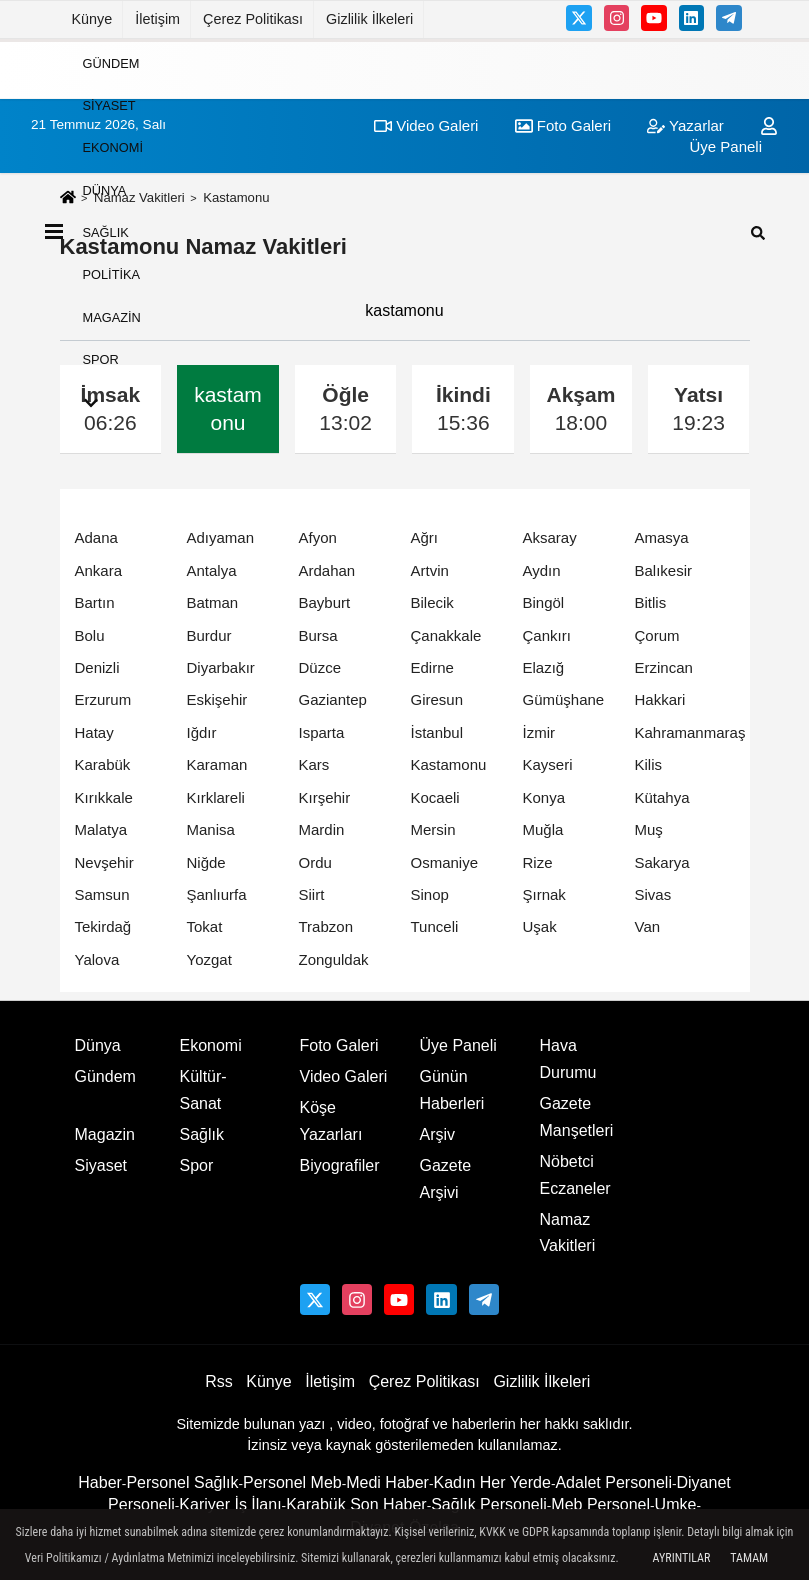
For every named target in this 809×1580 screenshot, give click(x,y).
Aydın (542, 570)
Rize (538, 862)
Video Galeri (344, 1076)
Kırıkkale (104, 797)
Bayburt (325, 602)
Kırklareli (216, 797)
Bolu (90, 635)
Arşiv (438, 1134)
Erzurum (103, 699)
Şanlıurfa (217, 894)
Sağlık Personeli (489, 1504)
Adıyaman (221, 537)
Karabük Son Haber (356, 1504)
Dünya (105, 189)
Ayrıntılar (682, 1558)
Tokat (205, 926)
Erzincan (664, 667)
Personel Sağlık (182, 1482)
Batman (213, 602)
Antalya (212, 570)
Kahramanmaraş (690, 732)
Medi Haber (387, 1482)
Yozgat (209, 959)
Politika (112, 274)
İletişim (157, 19)
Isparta (322, 732)
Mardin (322, 829)
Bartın (95, 602)
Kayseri (548, 764)
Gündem (111, 62)
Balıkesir (664, 570)
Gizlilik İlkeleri (369, 19)
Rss (219, 1381)
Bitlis (651, 602)
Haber (100, 1482)
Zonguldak (334, 959)
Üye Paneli (458, 1045)
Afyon (318, 537)
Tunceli (435, 926)
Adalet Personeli (613, 1482)
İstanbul (437, 732)
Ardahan (327, 570)
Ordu (315, 862)
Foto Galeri (339, 1045)
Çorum (657, 635)
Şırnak (544, 894)
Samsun (102, 894)
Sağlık (106, 232)
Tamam (749, 1558)
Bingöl (544, 602)
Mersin (433, 829)
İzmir (539, 732)
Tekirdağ (103, 926)
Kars (314, 764)
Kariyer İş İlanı (230, 1504)
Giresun (437, 699)
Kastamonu (449, 764)
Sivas (653, 894)
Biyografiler (340, 1165)
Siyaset (109, 105)
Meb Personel (600, 1504)
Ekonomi (113, 147)
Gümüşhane (564, 699)
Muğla (543, 829)
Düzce (320, 667)
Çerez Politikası (253, 19)
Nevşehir (104, 862)
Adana (96, 537)
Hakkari (660, 699)
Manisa (211, 829)
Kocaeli (435, 797)
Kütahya (662, 797)
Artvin (430, 570)
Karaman (217, 764)
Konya (544, 797)
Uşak (540, 926)
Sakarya (662, 862)
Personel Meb (292, 1482)
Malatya (101, 829)
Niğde (206, 862)
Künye (92, 19)
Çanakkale (446, 635)
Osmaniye (445, 862)
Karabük (103, 764)
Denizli (97, 667)
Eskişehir (217, 699)
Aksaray (550, 537)
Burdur (209, 635)
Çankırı (547, 635)
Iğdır (202, 732)
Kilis (649, 764)
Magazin (112, 316)
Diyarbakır (221, 667)
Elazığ (544, 667)
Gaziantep (333, 699)
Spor (101, 359)
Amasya (662, 537)
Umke (676, 1504)
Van (648, 926)
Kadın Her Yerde (491, 1482)
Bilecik (432, 602)
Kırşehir (325, 797)
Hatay (94, 732)
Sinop (430, 894)
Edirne (432, 667)
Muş (649, 829)
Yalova (97, 959)
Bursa (318, 635)
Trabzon (326, 926)
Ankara (99, 570)
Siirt (312, 894)
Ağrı (425, 537)
